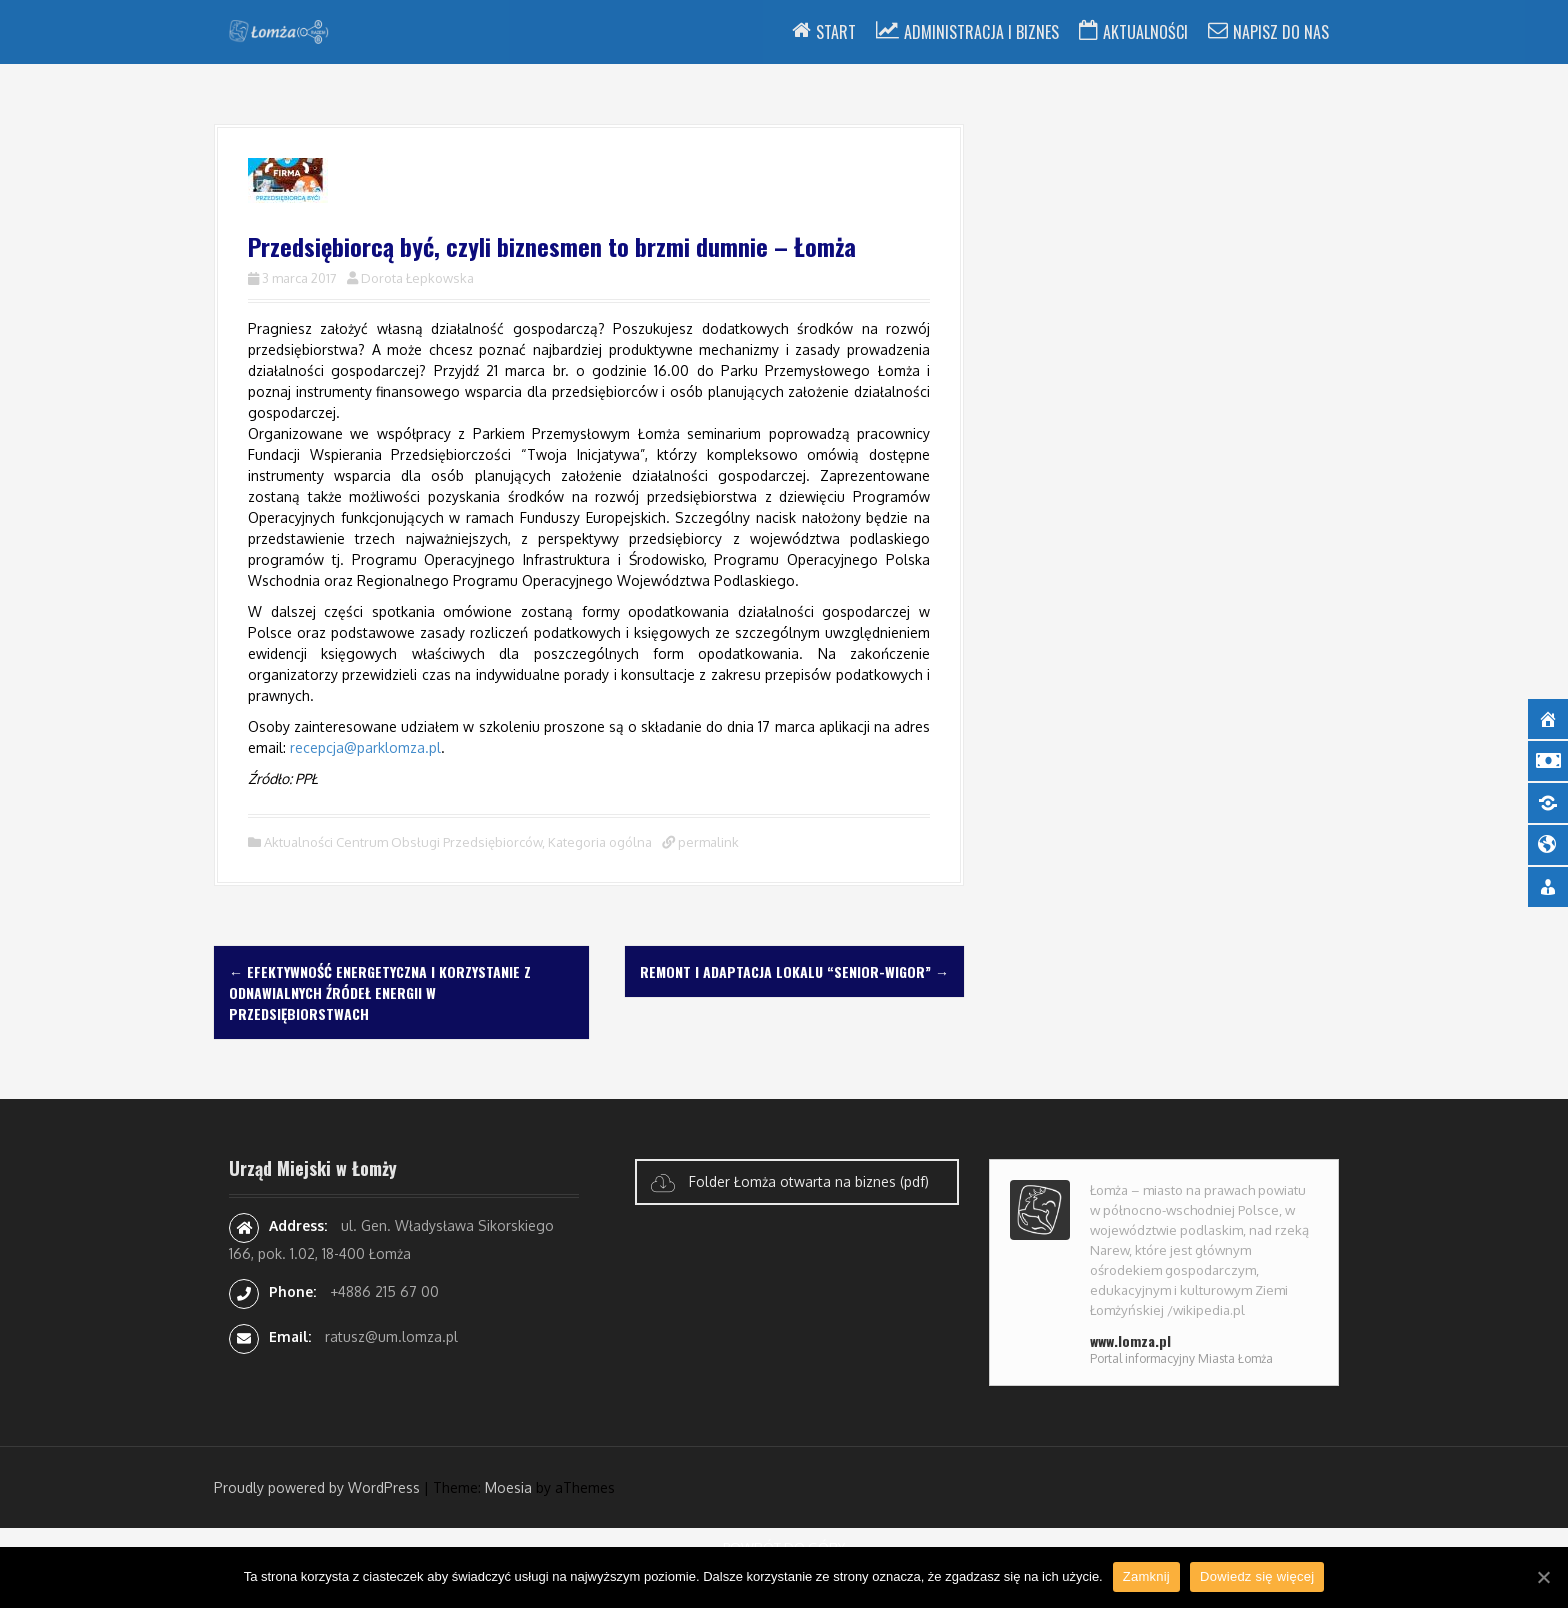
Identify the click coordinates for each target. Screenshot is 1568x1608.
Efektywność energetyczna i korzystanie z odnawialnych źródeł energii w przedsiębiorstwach (380, 992)
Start (836, 32)
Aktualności (1145, 32)
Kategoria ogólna (600, 842)
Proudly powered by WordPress (317, 1487)
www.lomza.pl (1130, 1340)
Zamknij (1146, 1576)
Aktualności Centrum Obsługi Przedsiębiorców (403, 842)
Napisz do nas (1281, 32)
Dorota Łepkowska (417, 278)
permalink (707, 842)
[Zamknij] (1543, 1577)
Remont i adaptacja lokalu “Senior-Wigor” (794, 971)
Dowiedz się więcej (1257, 1576)
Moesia (508, 1487)
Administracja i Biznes (981, 32)
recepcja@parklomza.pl (365, 747)
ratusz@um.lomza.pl (391, 1336)
